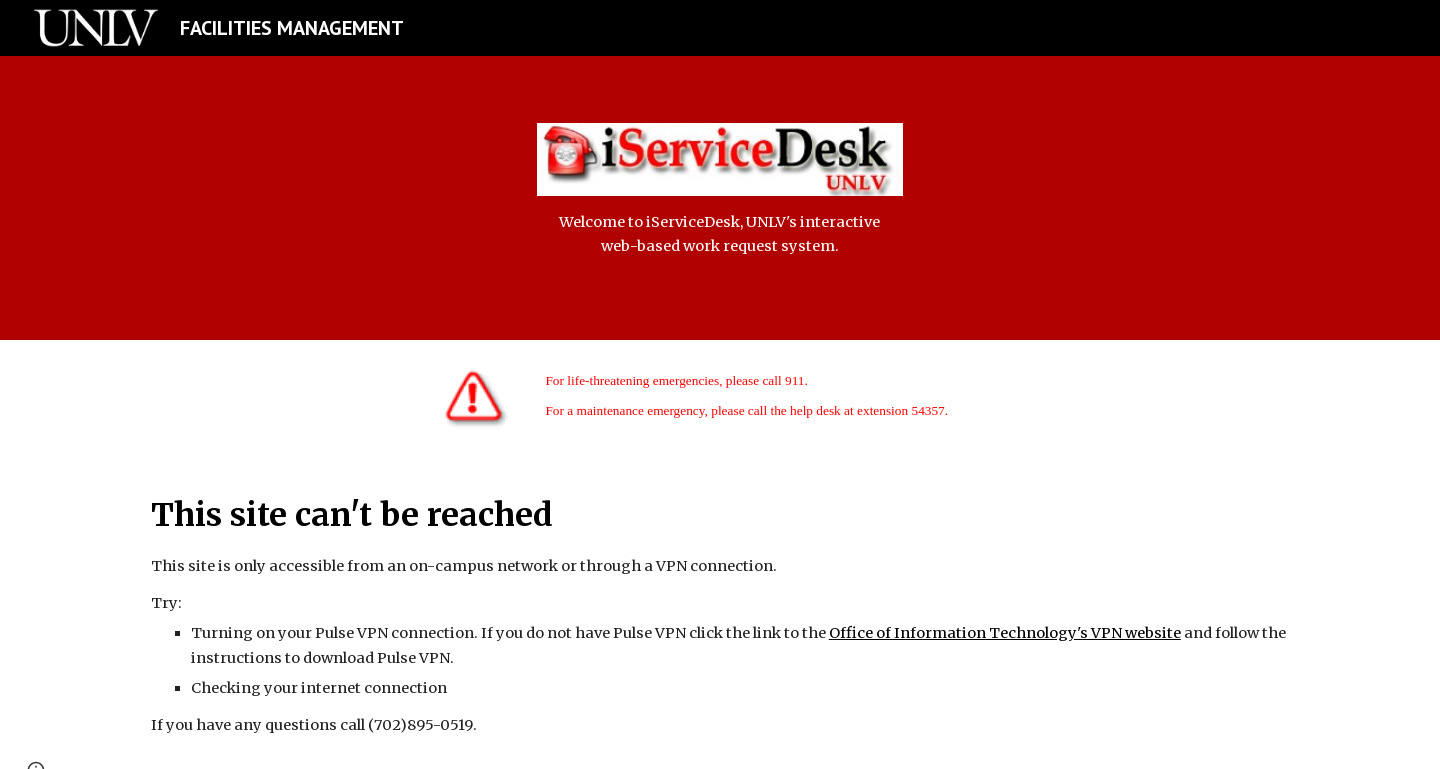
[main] (719, 234)
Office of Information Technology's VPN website (1005, 633)
